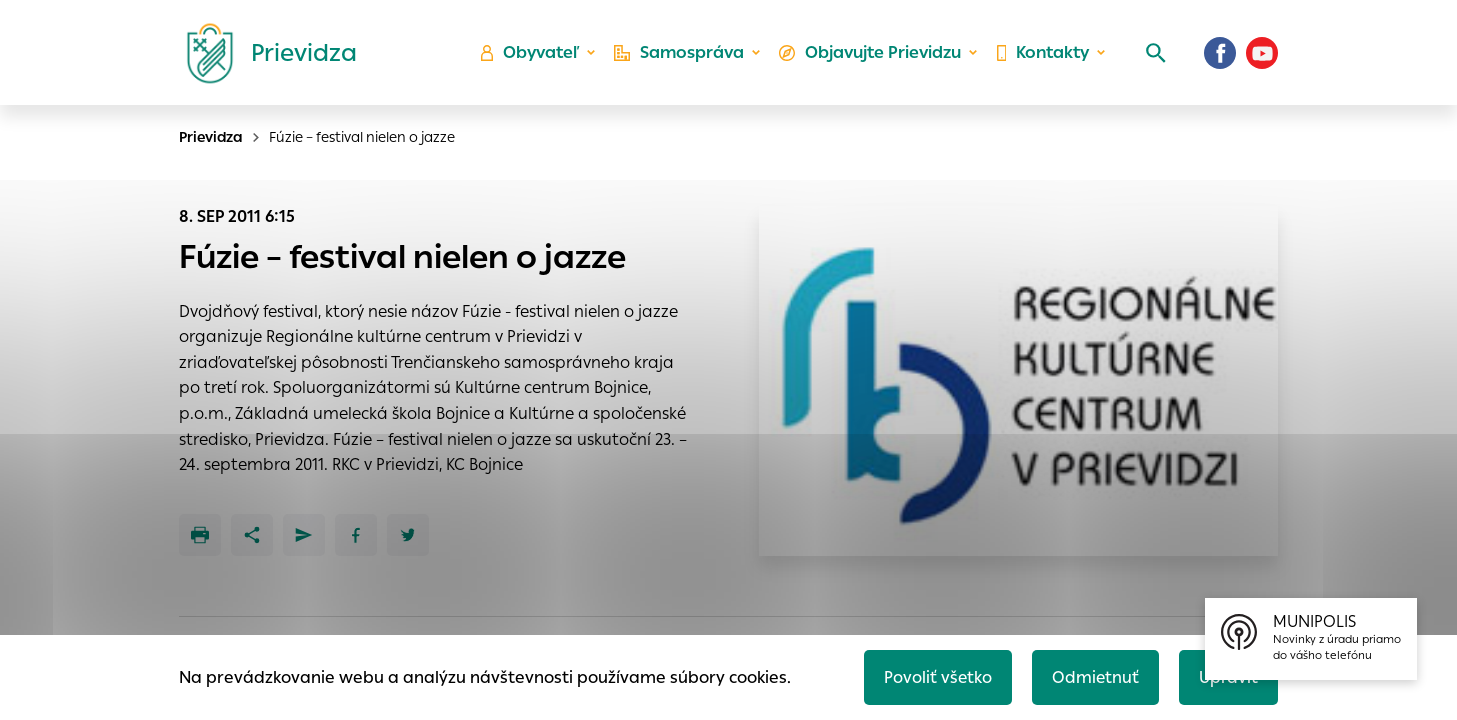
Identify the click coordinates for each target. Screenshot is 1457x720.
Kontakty (1042, 55)
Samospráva (678, 55)
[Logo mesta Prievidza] (264, 55)
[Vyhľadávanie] (1154, 55)
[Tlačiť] (200, 535)
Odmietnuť (1093, 676)
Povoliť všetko (934, 676)
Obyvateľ (529, 55)
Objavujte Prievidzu (869, 55)
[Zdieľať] (252, 535)
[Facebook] (1220, 55)
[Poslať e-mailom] (304, 535)
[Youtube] (1262, 55)
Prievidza (211, 137)
